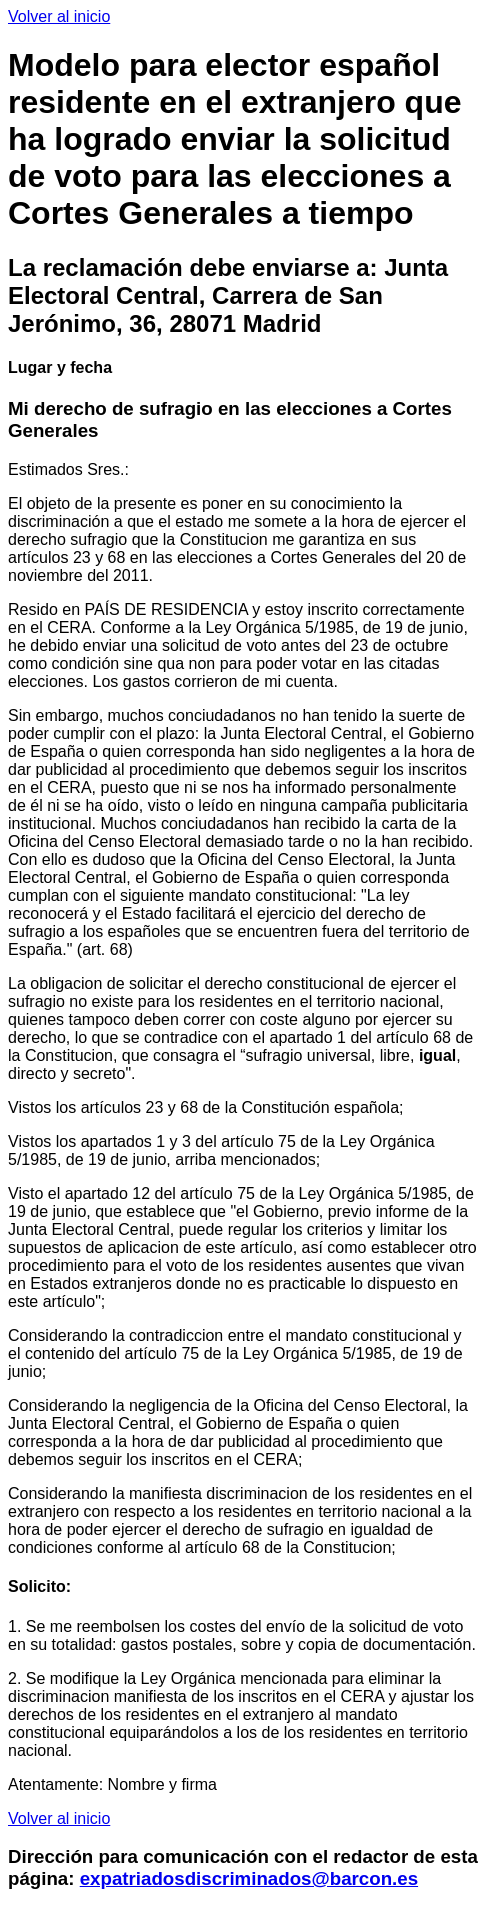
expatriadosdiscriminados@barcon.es (249, 1878)
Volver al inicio (59, 16)
